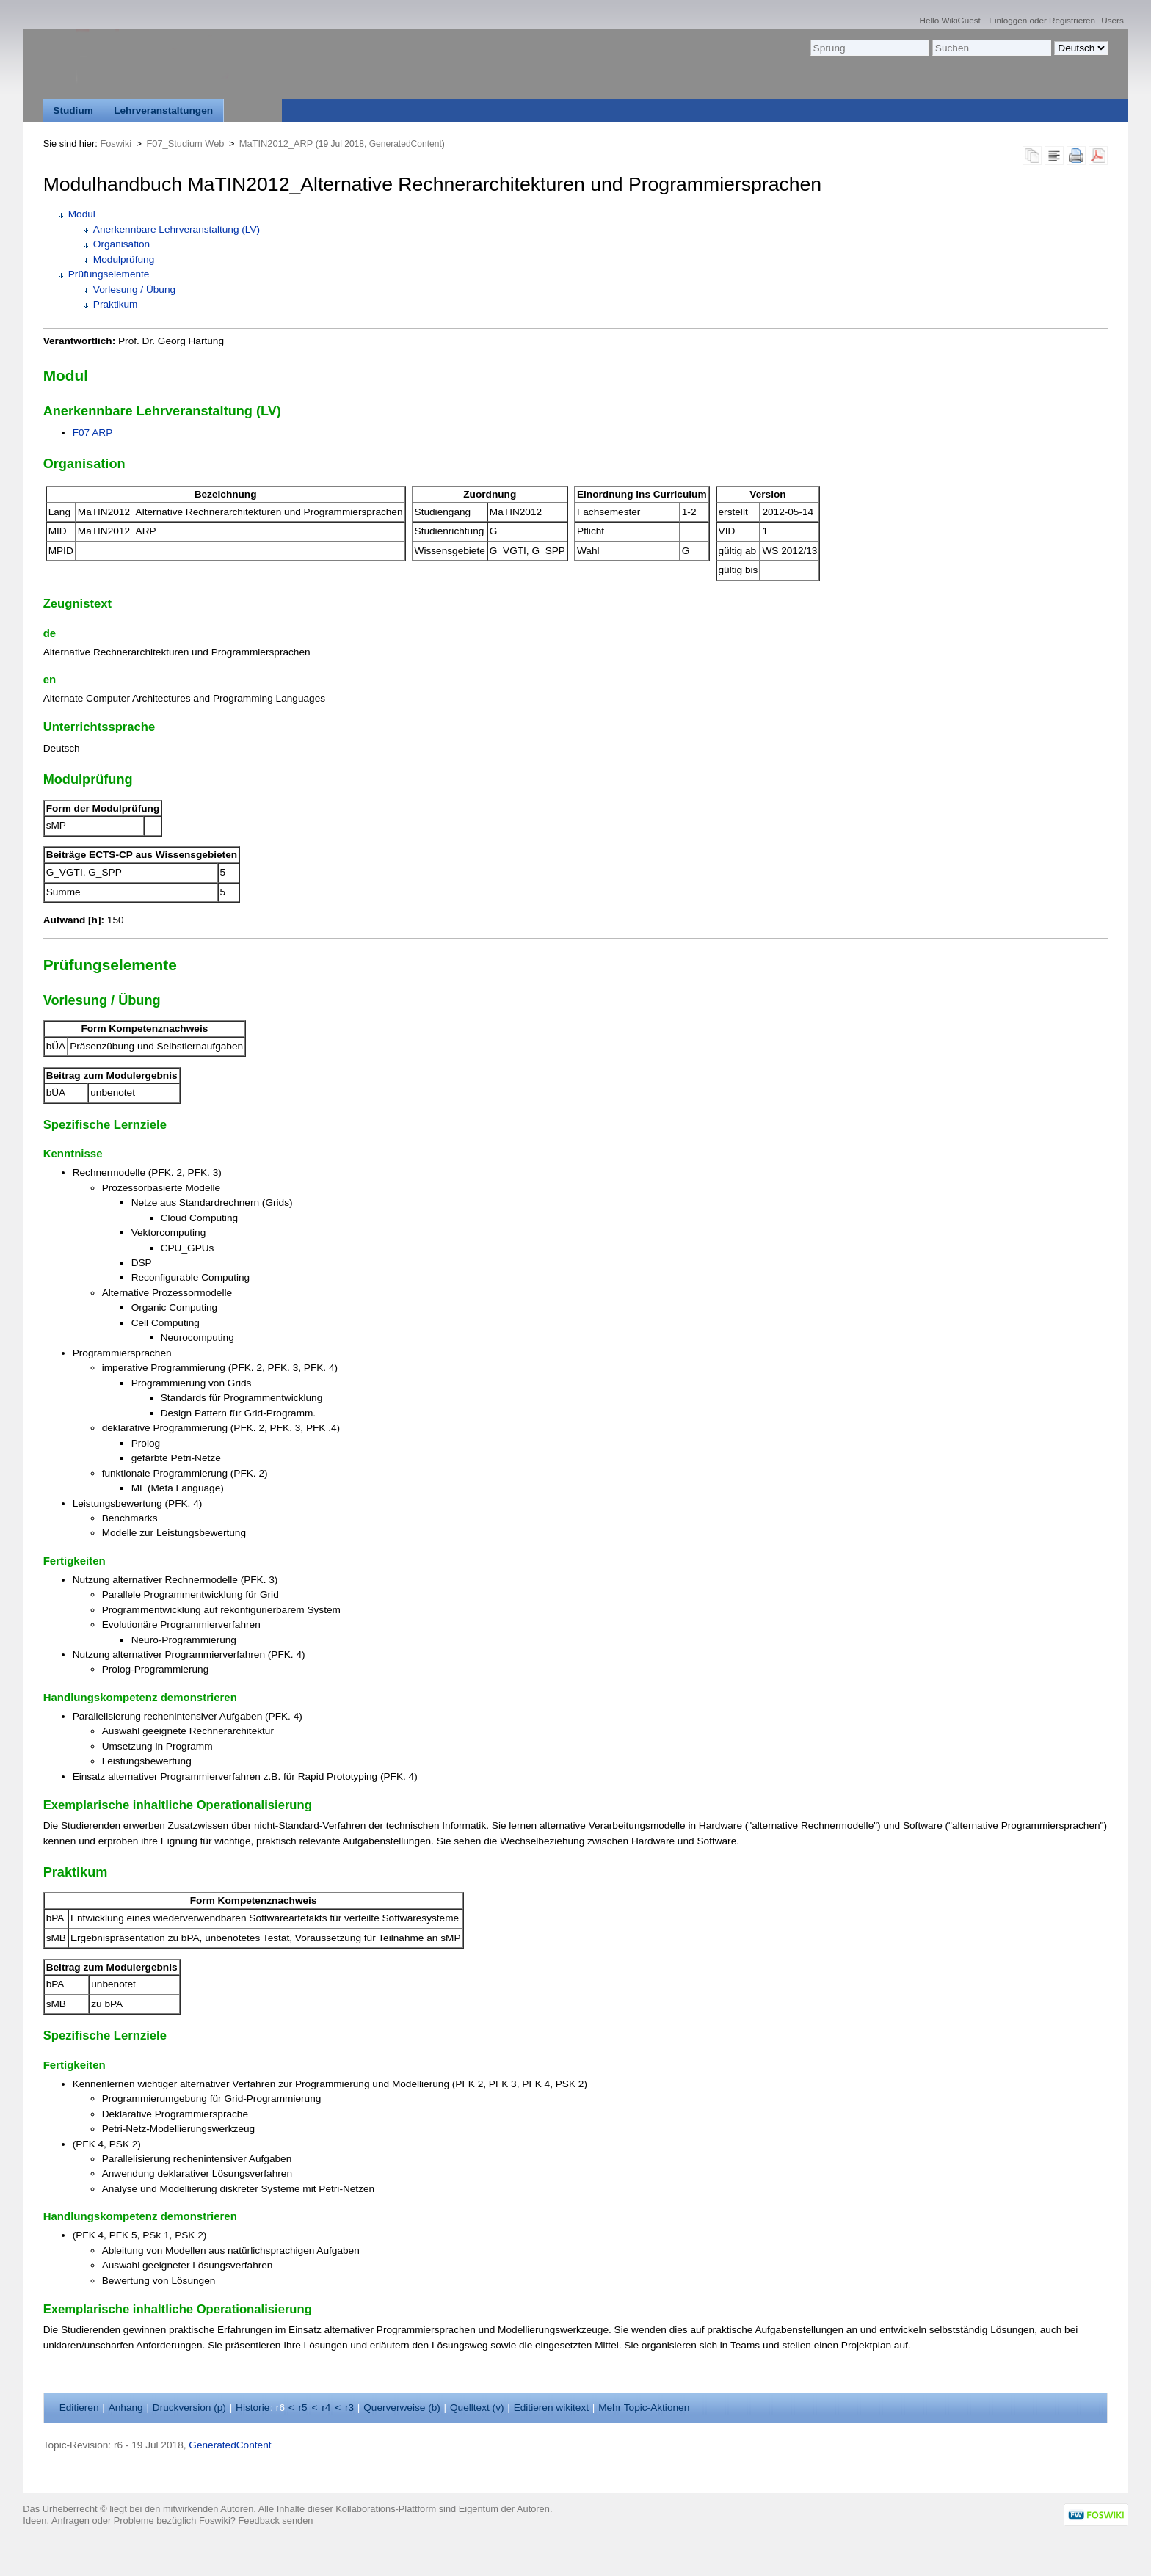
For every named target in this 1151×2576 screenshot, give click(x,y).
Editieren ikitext (551, 2407)
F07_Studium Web (185, 143)
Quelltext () (477, 2407)
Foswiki (115, 143)
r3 (349, 2407)
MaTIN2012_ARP (276, 143)
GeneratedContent (405, 144)
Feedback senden (275, 2520)
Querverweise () (401, 2407)
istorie (252, 2407)
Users (1112, 20)
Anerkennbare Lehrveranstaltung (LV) (176, 229)
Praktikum (115, 304)
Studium (73, 110)
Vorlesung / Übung (134, 289)
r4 (326, 2407)
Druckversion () (189, 2407)
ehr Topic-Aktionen (643, 2407)
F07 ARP (93, 432)
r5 (303, 2407)
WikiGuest (960, 20)
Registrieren (1072, 20)
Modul (81, 213)
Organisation (121, 244)
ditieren (79, 2407)
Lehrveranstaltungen (163, 110)
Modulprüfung (123, 259)
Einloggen (1008, 20)
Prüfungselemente (109, 274)
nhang (126, 2407)
